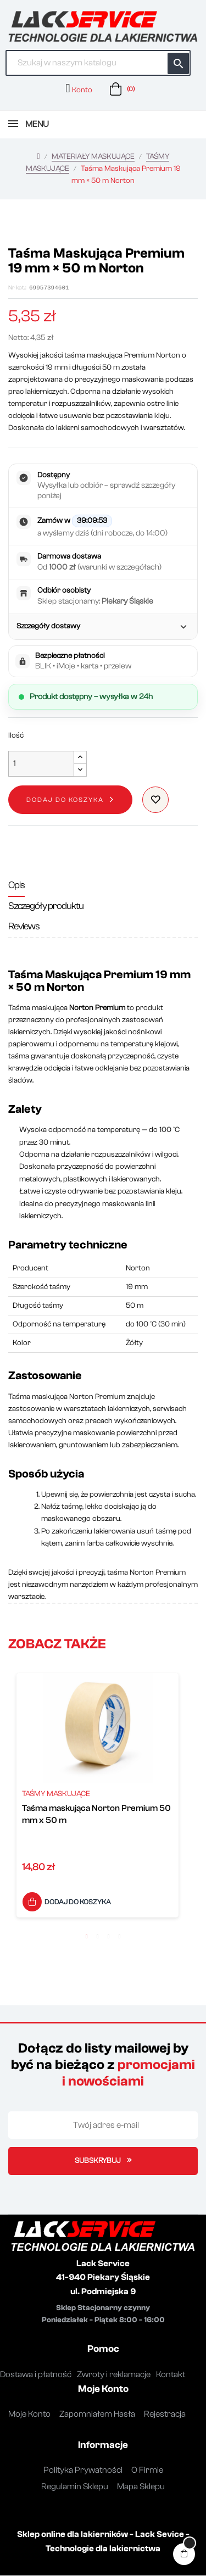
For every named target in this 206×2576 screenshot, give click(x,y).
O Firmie (147, 2470)
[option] (97, 1798)
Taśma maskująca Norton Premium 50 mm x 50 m (96, 1815)
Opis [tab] (16, 885)
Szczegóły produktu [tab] (45, 906)
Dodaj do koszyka (65, 800)
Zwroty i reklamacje (114, 2375)
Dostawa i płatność (35, 2375)
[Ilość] (41, 764)
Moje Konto (29, 2414)
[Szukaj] (98, 63)
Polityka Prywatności (83, 2470)
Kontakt (170, 2375)
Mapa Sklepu (141, 2487)
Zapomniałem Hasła (97, 2414)
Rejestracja (165, 2414)
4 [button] (119, 1937)
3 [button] (108, 1937)
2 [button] (97, 1937)
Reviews (24, 927)
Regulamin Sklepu (74, 2487)
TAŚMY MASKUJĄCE (56, 1794)
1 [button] (86, 1937)
